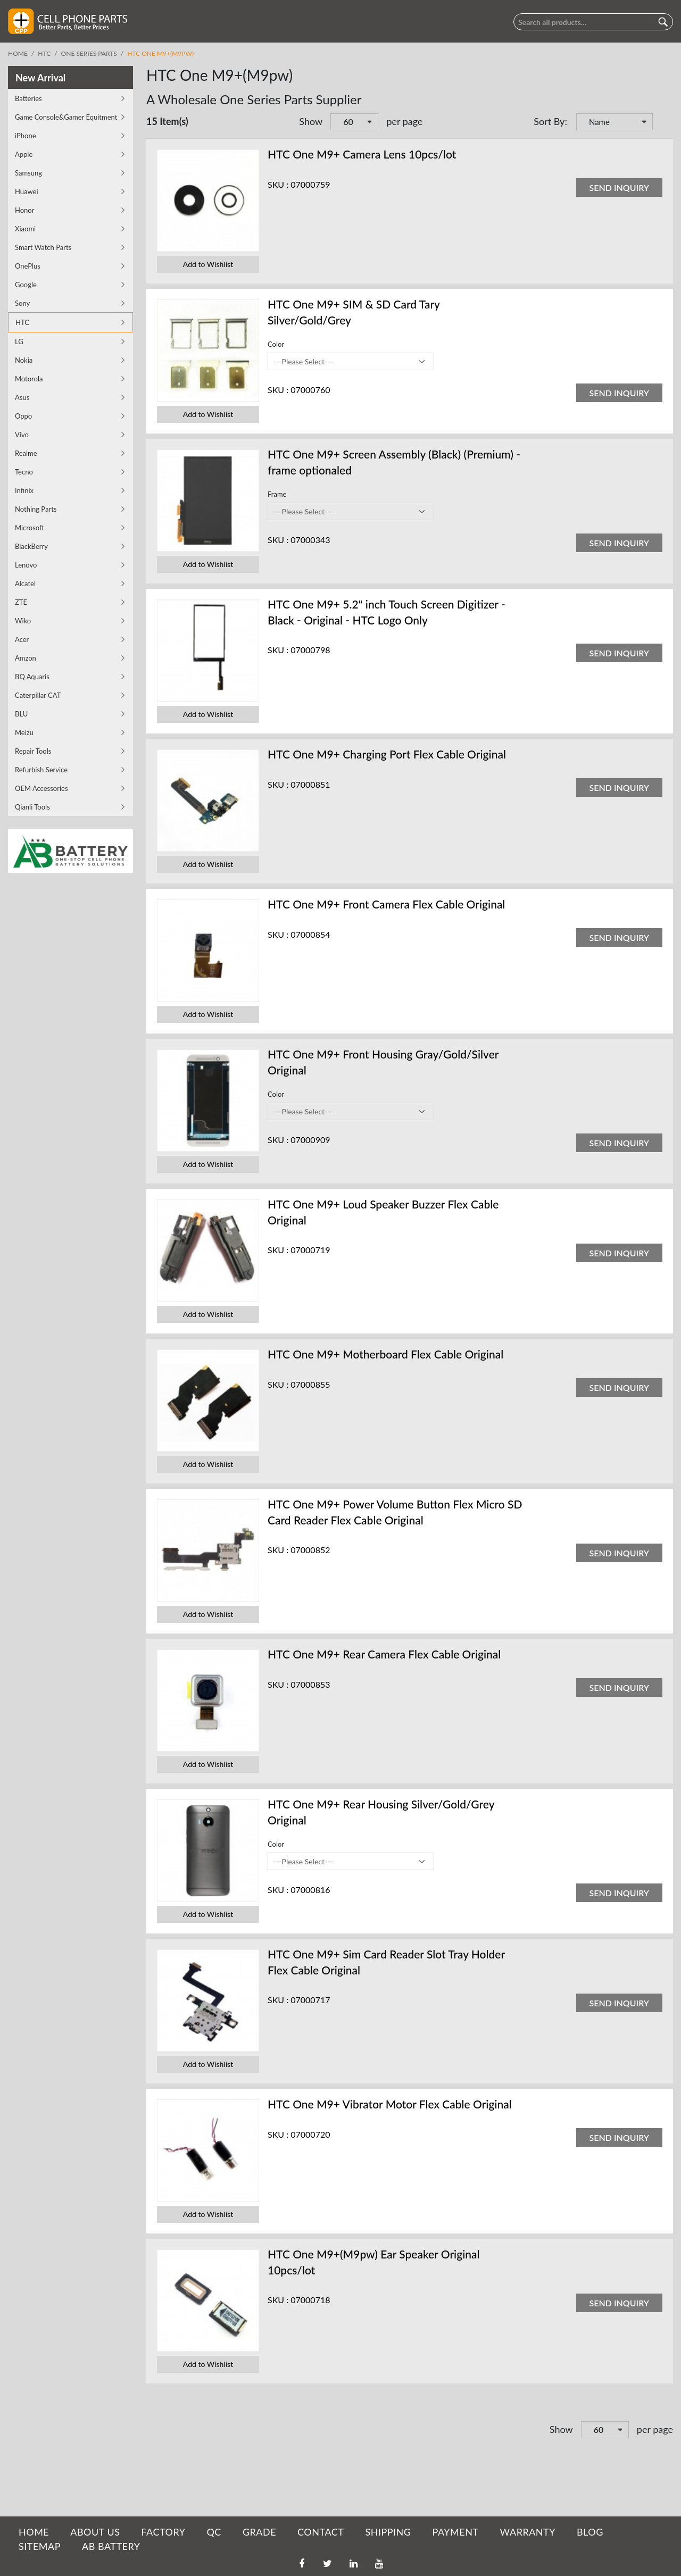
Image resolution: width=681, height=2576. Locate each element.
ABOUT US (95, 2532)
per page (404, 121)
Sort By (549, 121)
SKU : (278, 184)
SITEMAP (40, 2546)
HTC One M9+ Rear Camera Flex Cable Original (384, 1654)
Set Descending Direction (662, 123)
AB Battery (111, 2546)
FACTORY (163, 2532)
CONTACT (320, 2532)
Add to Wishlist (208, 264)
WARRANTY (527, 2532)
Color (276, 344)
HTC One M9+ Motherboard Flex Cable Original (385, 1354)
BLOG (590, 2532)
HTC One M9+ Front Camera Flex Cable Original (386, 904)
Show (310, 121)
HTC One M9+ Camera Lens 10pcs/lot (362, 154)
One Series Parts (89, 53)
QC (213, 2532)
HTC (44, 53)
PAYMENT (456, 2532)
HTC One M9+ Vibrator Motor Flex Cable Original (390, 2104)
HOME (34, 2532)
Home (18, 53)
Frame (277, 494)
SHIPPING (388, 2532)
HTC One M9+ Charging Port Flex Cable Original (387, 754)
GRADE (259, 2532)
